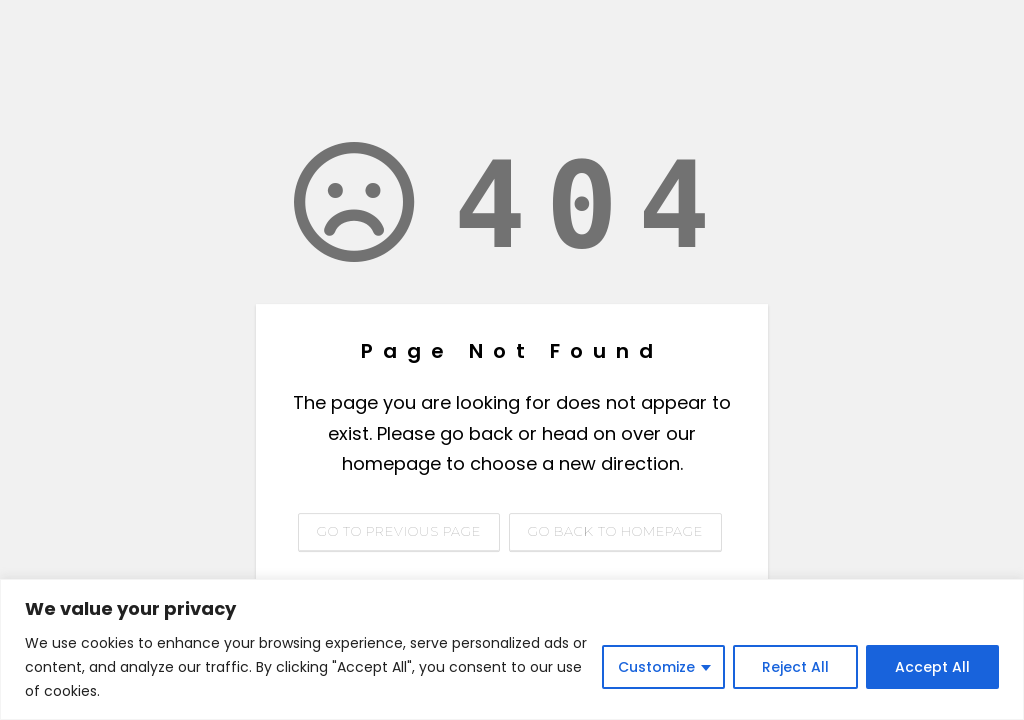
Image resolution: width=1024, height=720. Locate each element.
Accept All (932, 667)
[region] (512, 649)
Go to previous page (399, 531)
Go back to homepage (615, 531)
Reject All (795, 667)
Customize (656, 667)
